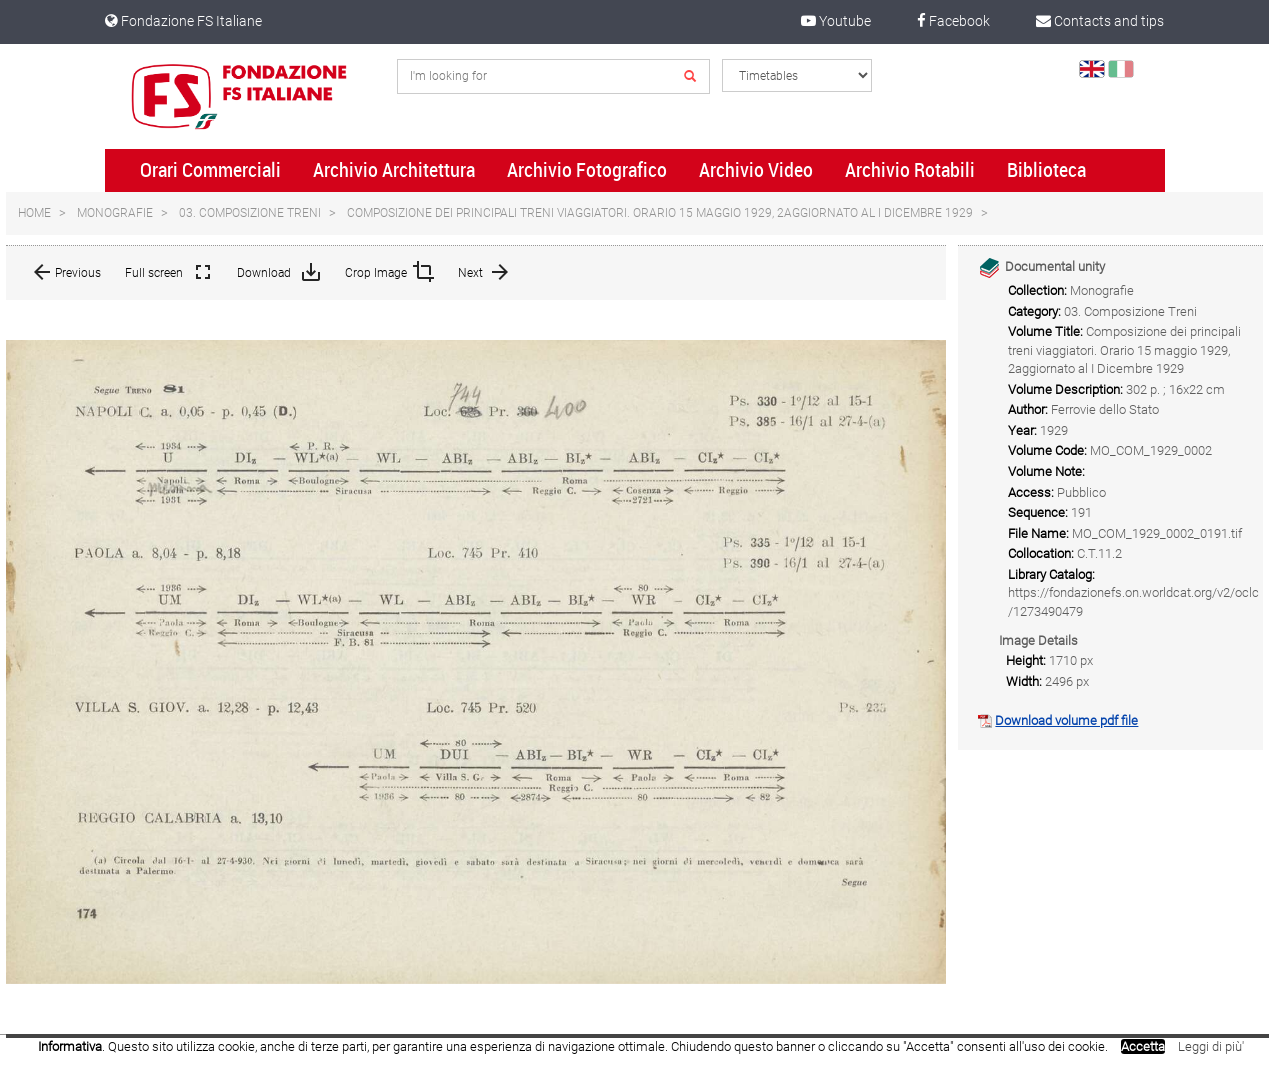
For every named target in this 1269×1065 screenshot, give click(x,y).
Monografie (115, 213)
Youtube (836, 21)
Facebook (953, 21)
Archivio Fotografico (587, 170)
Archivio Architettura (394, 170)
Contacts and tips (1100, 21)
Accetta (1143, 1046)
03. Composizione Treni (250, 213)
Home (34, 213)
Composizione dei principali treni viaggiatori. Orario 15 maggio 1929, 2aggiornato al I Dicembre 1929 (660, 213)
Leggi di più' (1211, 1046)
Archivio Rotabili (910, 170)
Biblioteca (1046, 170)
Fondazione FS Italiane (183, 21)
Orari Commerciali (210, 170)
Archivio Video (756, 170)
